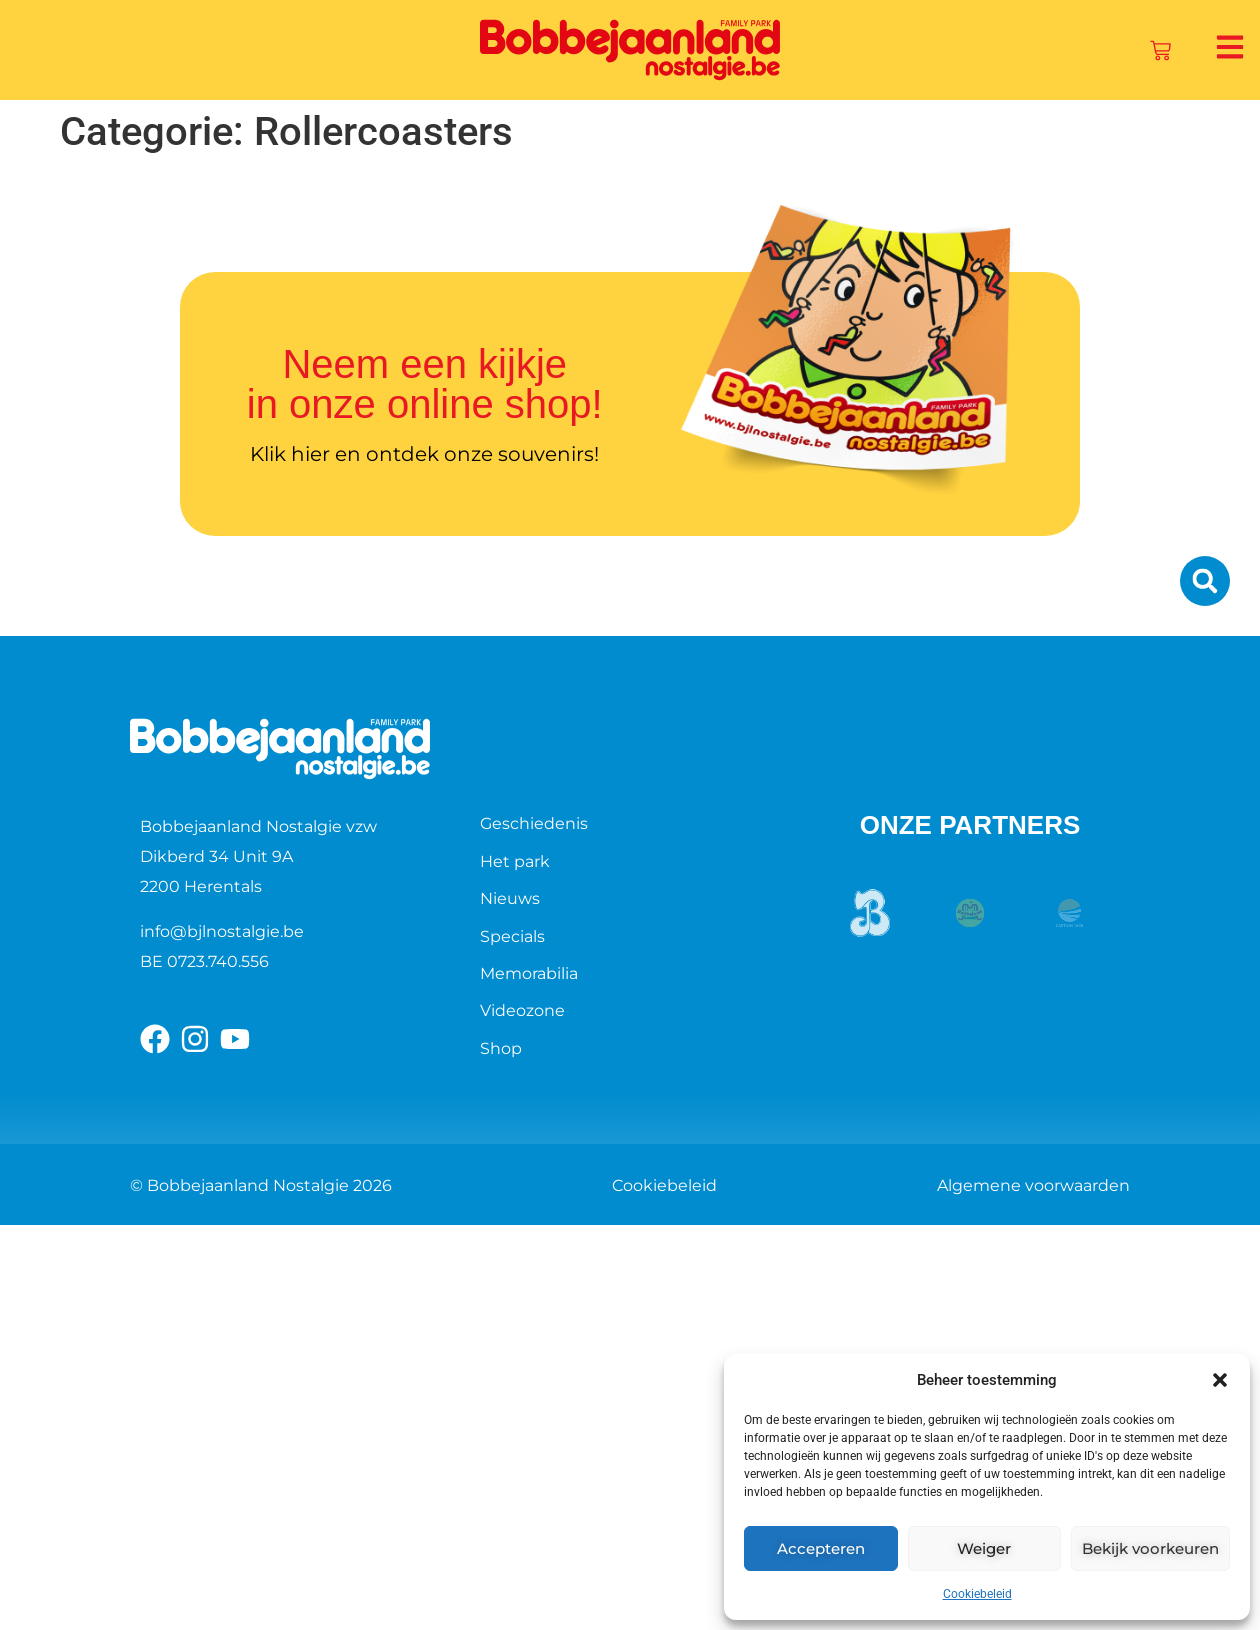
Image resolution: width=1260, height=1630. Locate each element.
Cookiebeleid (977, 1594)
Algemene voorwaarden (1033, 1185)
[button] (1220, 1380)
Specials (512, 936)
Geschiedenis (534, 823)
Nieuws (510, 898)
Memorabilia (529, 973)
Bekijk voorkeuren (1150, 1548)
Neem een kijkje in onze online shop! (425, 384)
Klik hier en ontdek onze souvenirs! (424, 454)
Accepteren (821, 1548)
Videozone (522, 1010)
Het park (515, 861)
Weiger (984, 1548)
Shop (501, 1048)
